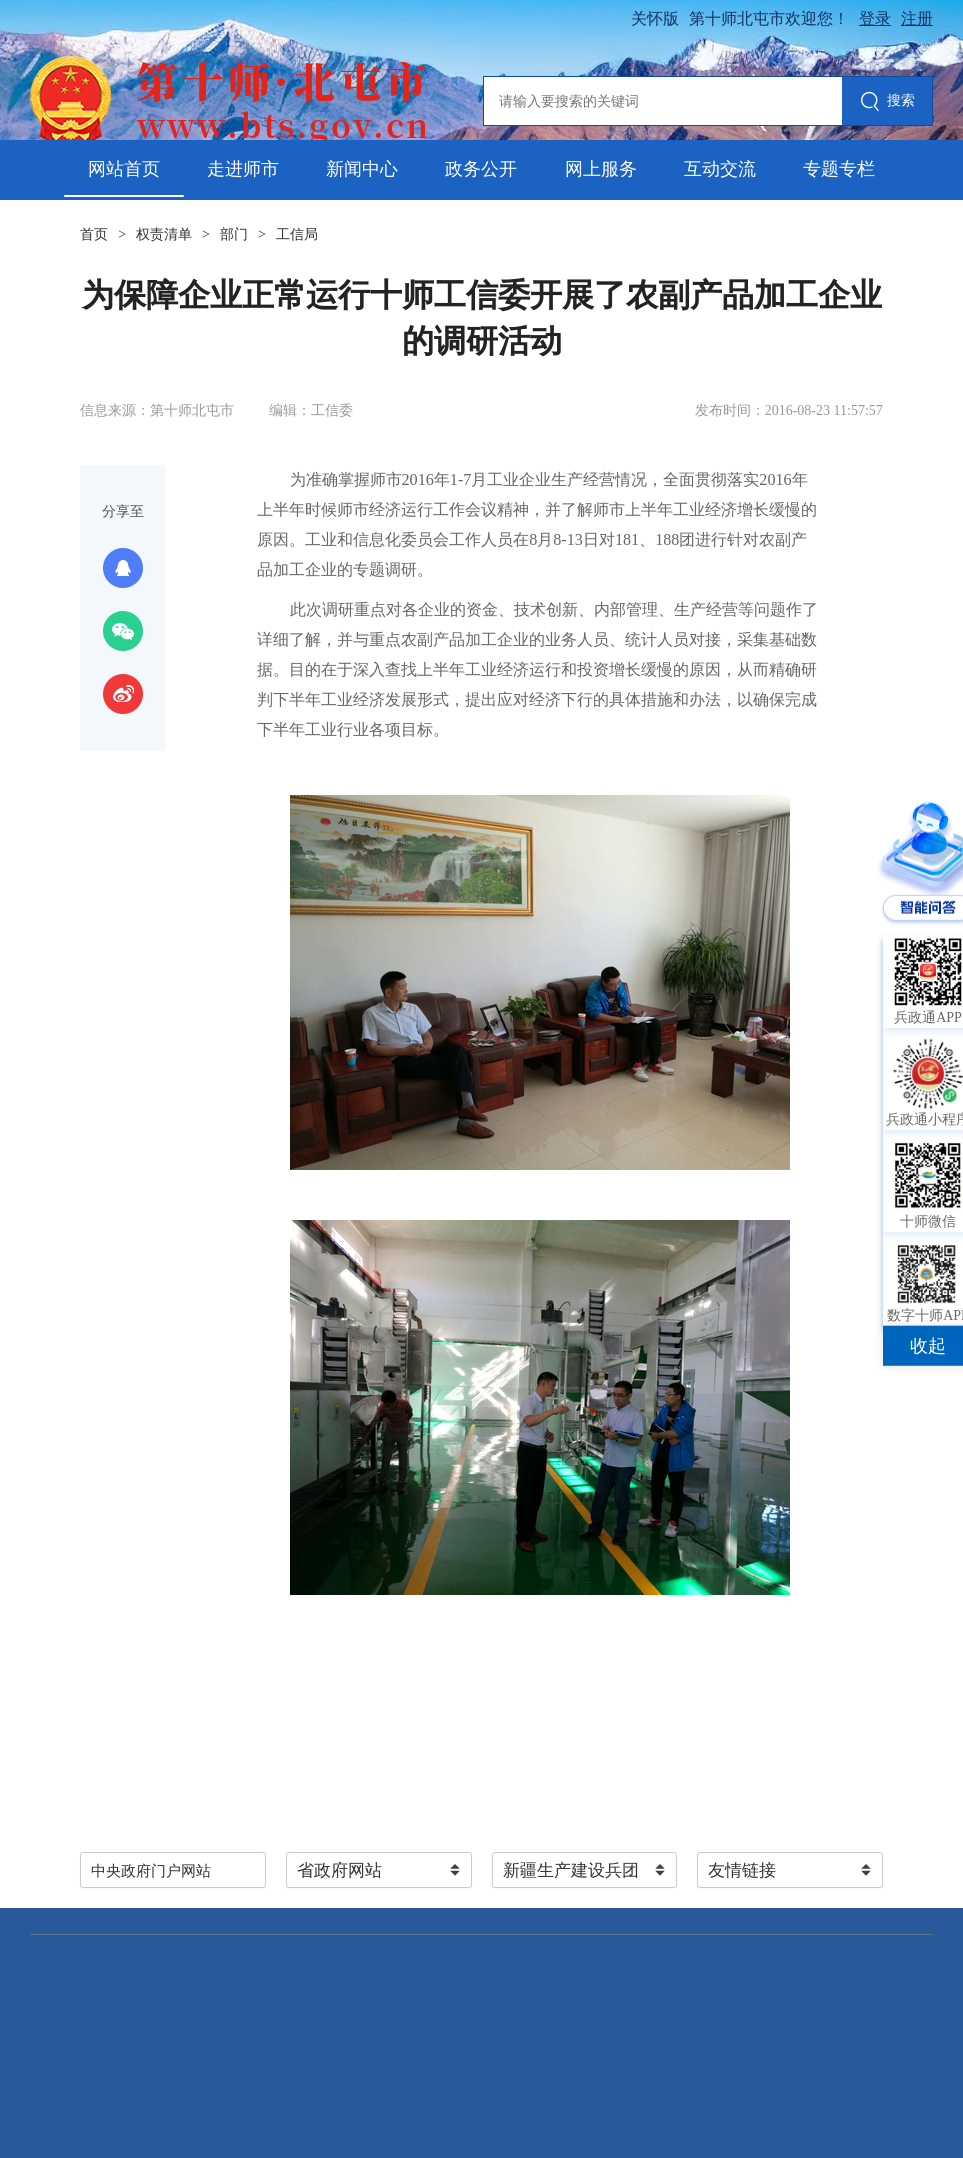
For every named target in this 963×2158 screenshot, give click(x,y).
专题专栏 (839, 169)
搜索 (887, 102)
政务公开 (481, 169)
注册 (917, 18)
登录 (875, 18)
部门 (234, 234)
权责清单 (164, 234)
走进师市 (243, 169)
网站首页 (124, 169)
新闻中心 (362, 169)
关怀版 (655, 18)
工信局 (297, 234)
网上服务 (601, 169)
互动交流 (720, 169)
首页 (94, 234)
